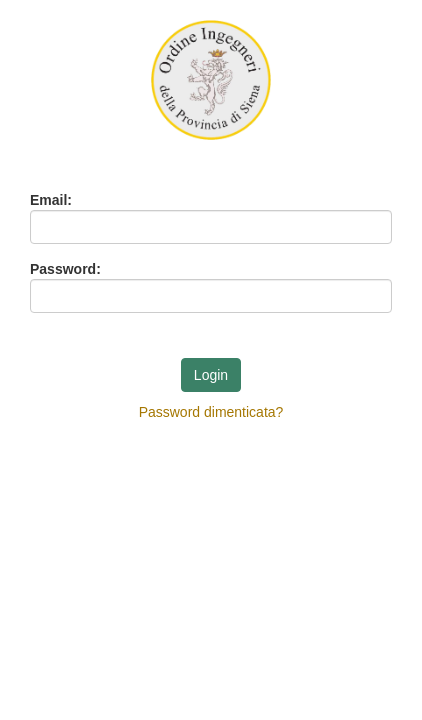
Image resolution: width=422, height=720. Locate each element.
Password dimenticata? (211, 412)
